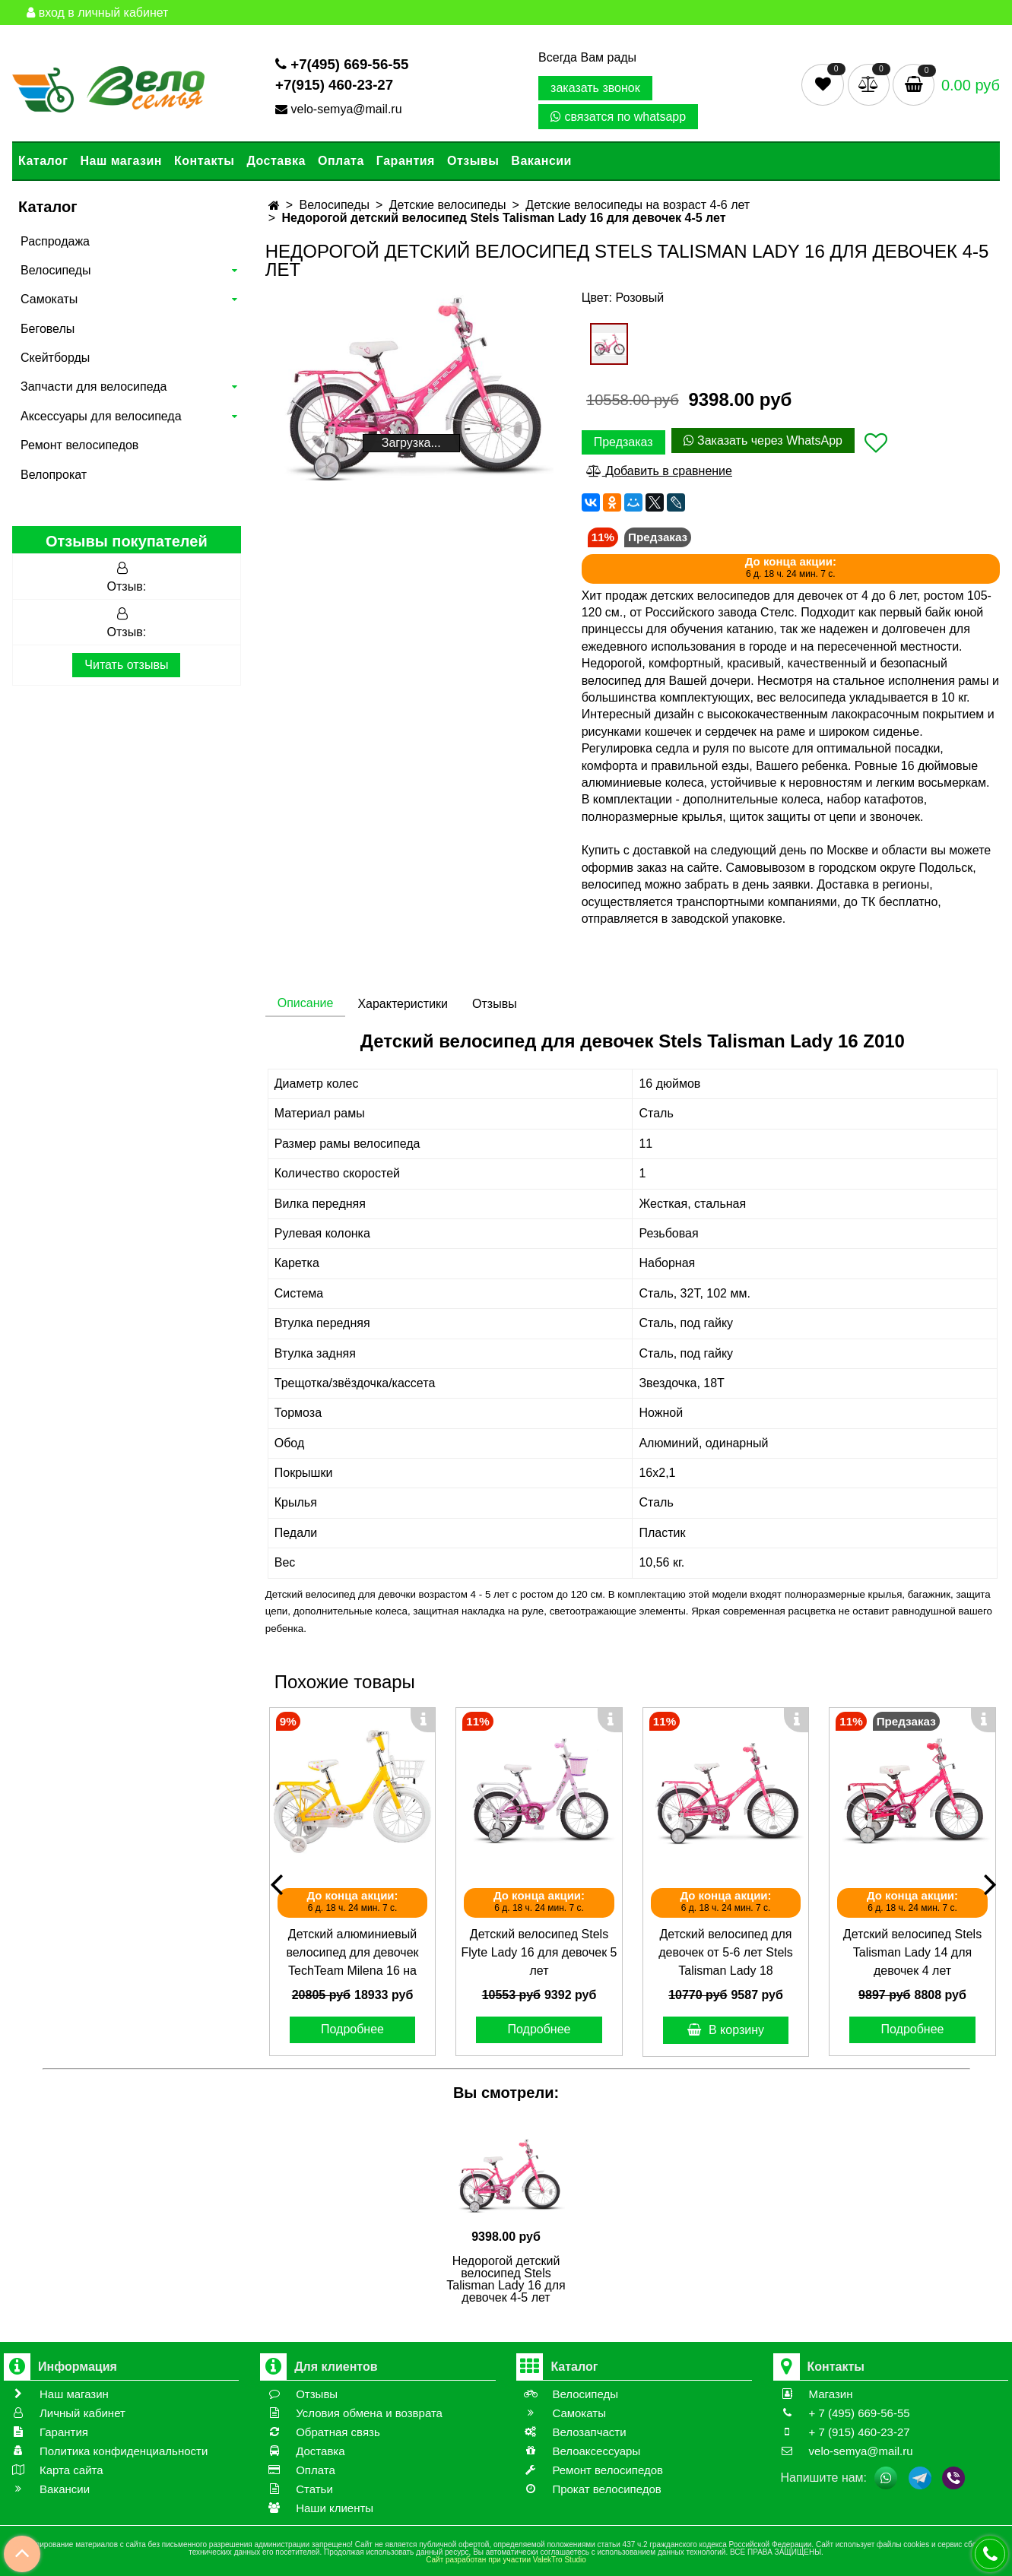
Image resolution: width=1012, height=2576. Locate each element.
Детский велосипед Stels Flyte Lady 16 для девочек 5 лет (539, 1952)
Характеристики (402, 1003)
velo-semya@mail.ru (340, 109)
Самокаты (49, 299)
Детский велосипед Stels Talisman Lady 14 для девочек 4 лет (912, 1952)
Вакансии (541, 160)
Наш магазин (120, 160)
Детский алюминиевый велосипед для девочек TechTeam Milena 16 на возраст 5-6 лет (352, 1954)
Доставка (276, 160)
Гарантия (405, 160)
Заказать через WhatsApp (763, 440)
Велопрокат (54, 474)
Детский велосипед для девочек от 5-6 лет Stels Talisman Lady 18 (725, 1952)
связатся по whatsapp (618, 116)
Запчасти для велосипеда (94, 386)
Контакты (204, 160)
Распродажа (55, 241)
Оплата (341, 160)
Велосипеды (55, 270)
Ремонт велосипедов (79, 445)
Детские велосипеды (447, 204)
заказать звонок (595, 87)
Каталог (43, 160)
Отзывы (473, 160)
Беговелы (48, 328)
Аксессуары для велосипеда (101, 416)
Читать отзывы (126, 664)
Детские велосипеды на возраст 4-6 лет (637, 204)
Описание (306, 1002)
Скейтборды (55, 357)
